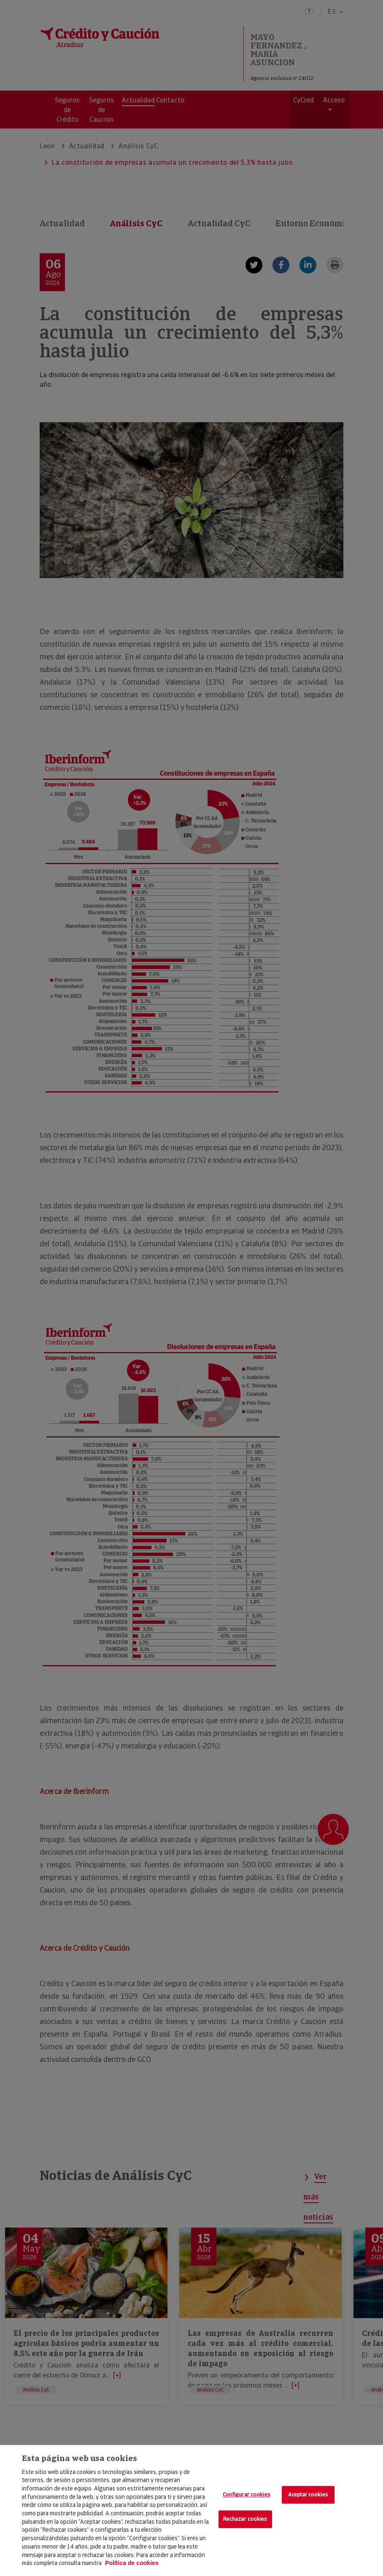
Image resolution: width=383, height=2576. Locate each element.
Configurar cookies (246, 2494)
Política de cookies (132, 2563)
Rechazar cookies (245, 2518)
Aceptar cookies (308, 2494)
